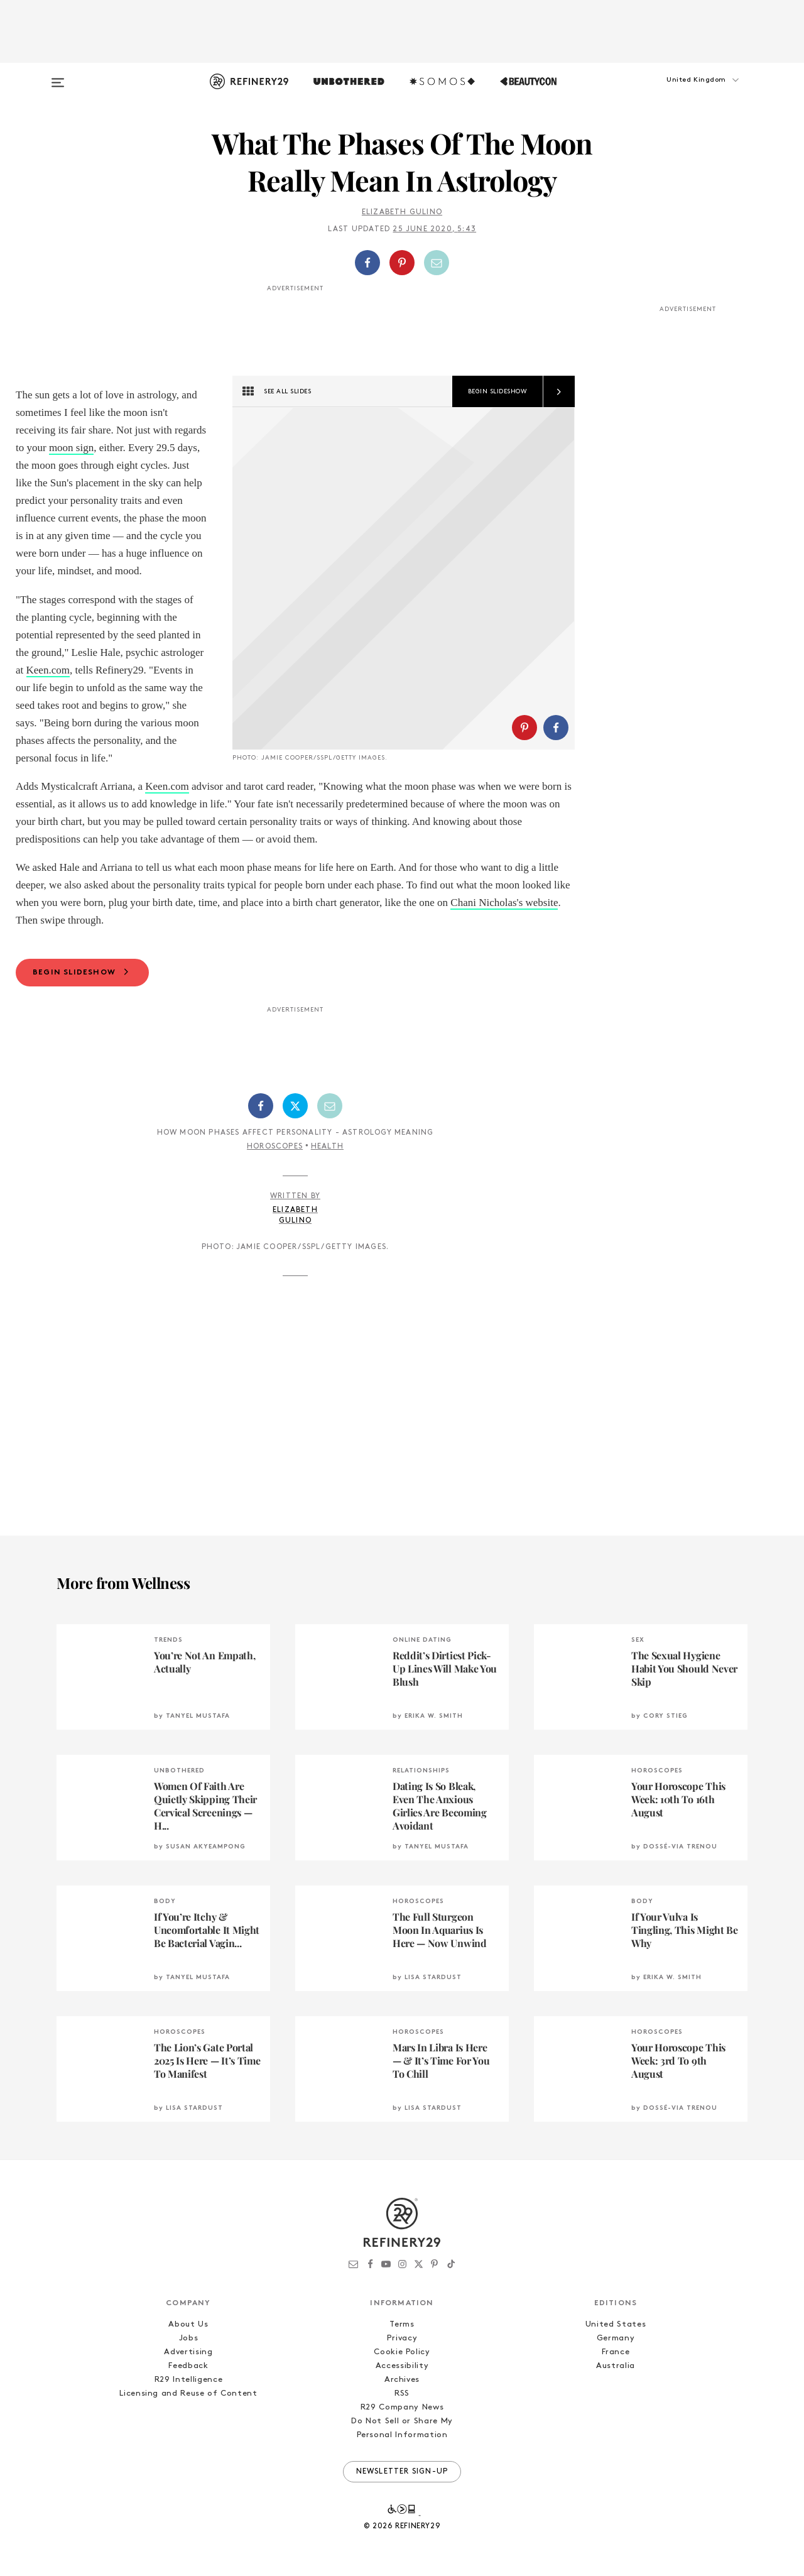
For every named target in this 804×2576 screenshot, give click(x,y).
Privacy (402, 2391)
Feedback (188, 2419)
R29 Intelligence (188, 2432)
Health (327, 1199)
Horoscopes (275, 1199)
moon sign (71, 448)
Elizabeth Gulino (402, 212)
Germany (616, 2391)
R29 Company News (402, 2460)
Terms (401, 2377)
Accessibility (402, 2419)
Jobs (188, 2391)
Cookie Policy (402, 2405)
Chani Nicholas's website (504, 955)
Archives (402, 2432)
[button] (684, 92)
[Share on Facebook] (367, 262)
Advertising (188, 2405)
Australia (615, 2419)
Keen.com (48, 670)
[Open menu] (58, 76)
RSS (402, 2446)
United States (615, 2377)
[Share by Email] (436, 262)
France (616, 2405)
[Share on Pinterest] (402, 262)
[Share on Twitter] (295, 1159)
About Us (188, 2377)
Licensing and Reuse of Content (188, 2446)
